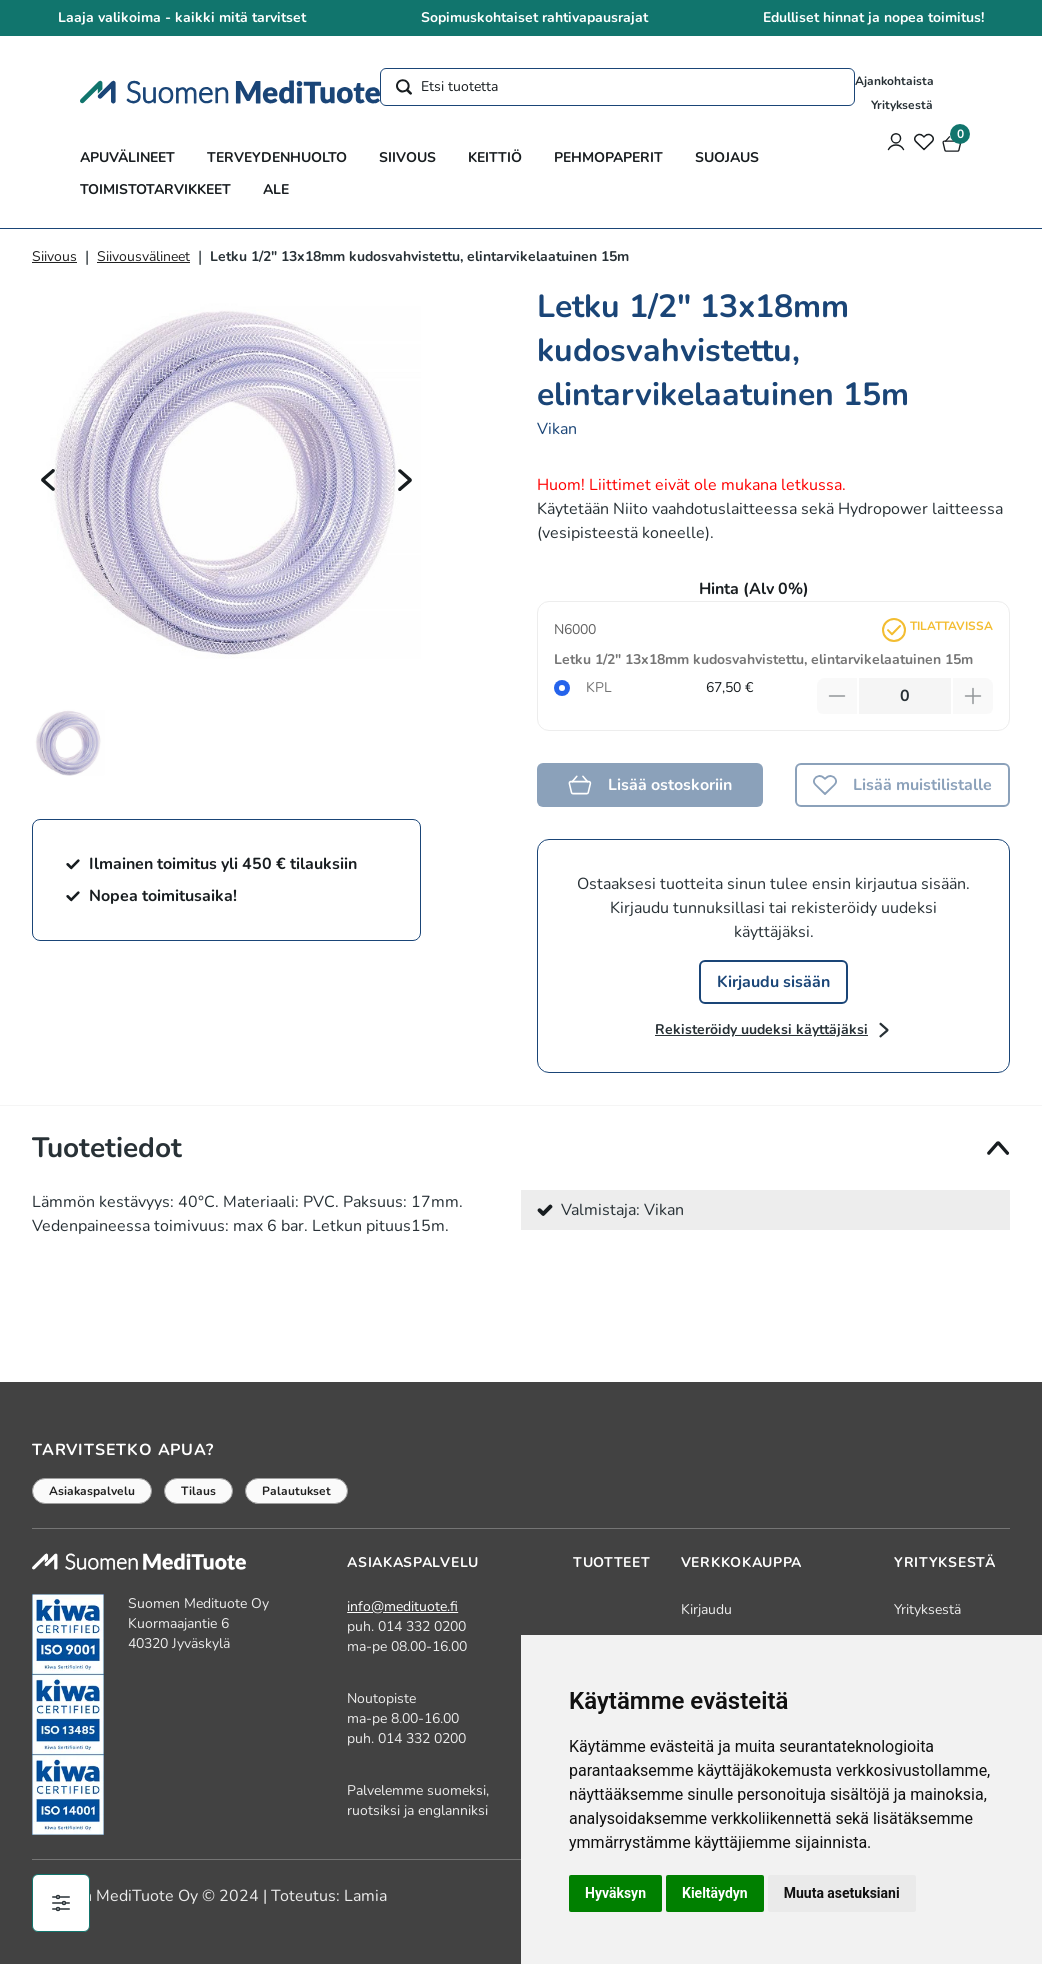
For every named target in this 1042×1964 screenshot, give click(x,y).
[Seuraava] (405, 480)
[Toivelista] (924, 144)
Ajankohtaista (894, 81)
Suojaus (727, 157)
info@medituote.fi (402, 1606)
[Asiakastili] (896, 144)
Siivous (407, 157)
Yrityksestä (902, 105)
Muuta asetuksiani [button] (842, 1893)
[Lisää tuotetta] (973, 696)
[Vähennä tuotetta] (837, 696)
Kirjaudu (706, 1609)
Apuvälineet (127, 157)
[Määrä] (905, 696)
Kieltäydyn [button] (715, 1893)
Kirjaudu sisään (773, 982)
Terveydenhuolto (277, 157)
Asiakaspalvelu (92, 1491)
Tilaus (198, 1491)
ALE (276, 189)
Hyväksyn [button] (615, 1893)
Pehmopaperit (608, 157)
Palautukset (296, 1491)
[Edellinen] (48, 480)
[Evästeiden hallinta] (61, 1903)
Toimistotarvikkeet (155, 189)
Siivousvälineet (143, 256)
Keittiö (495, 157)
